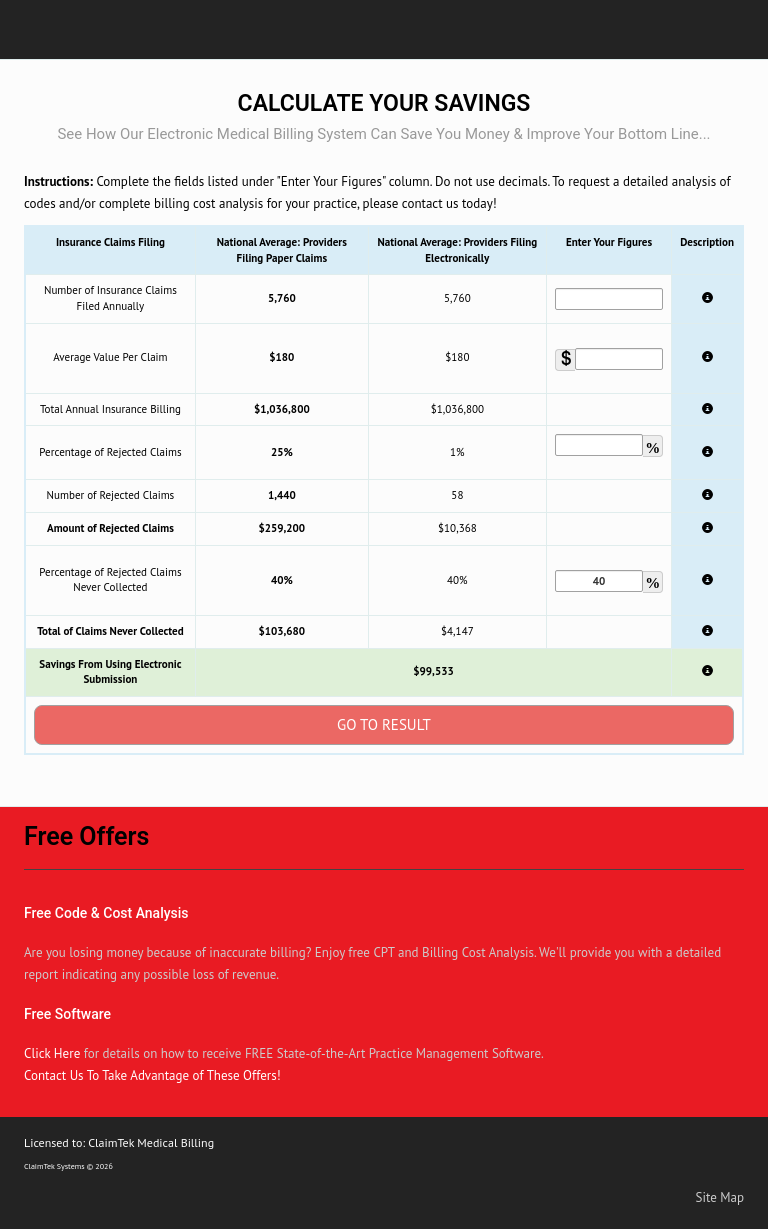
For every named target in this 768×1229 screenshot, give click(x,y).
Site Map (720, 1197)
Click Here (52, 1053)
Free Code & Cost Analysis (106, 913)
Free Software (67, 1014)
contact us (430, 203)
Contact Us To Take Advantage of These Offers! (152, 1075)
